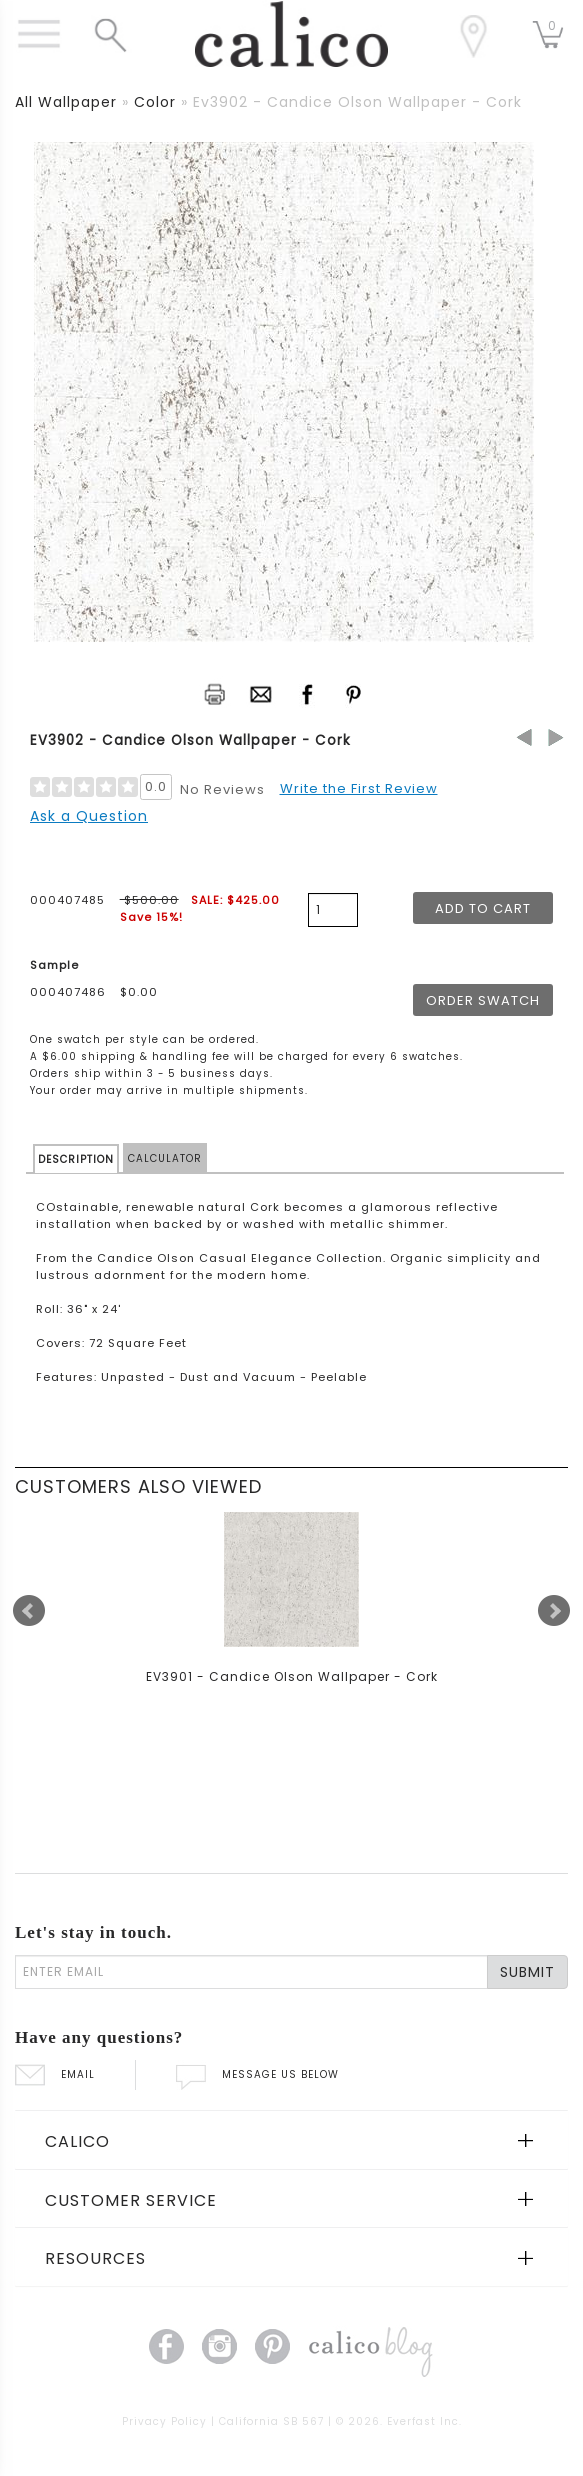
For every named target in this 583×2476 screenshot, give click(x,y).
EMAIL (55, 2074)
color (155, 102)
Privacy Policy (164, 2421)
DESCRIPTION (76, 1159)
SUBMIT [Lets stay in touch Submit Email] (527, 1972)
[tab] (291, 2140)
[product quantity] (333, 910)
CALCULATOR (165, 1158)
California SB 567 (271, 2421)
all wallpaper (66, 102)
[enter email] (251, 1972)
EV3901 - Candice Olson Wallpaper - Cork (292, 1676)
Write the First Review (359, 788)
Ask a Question (89, 816)
